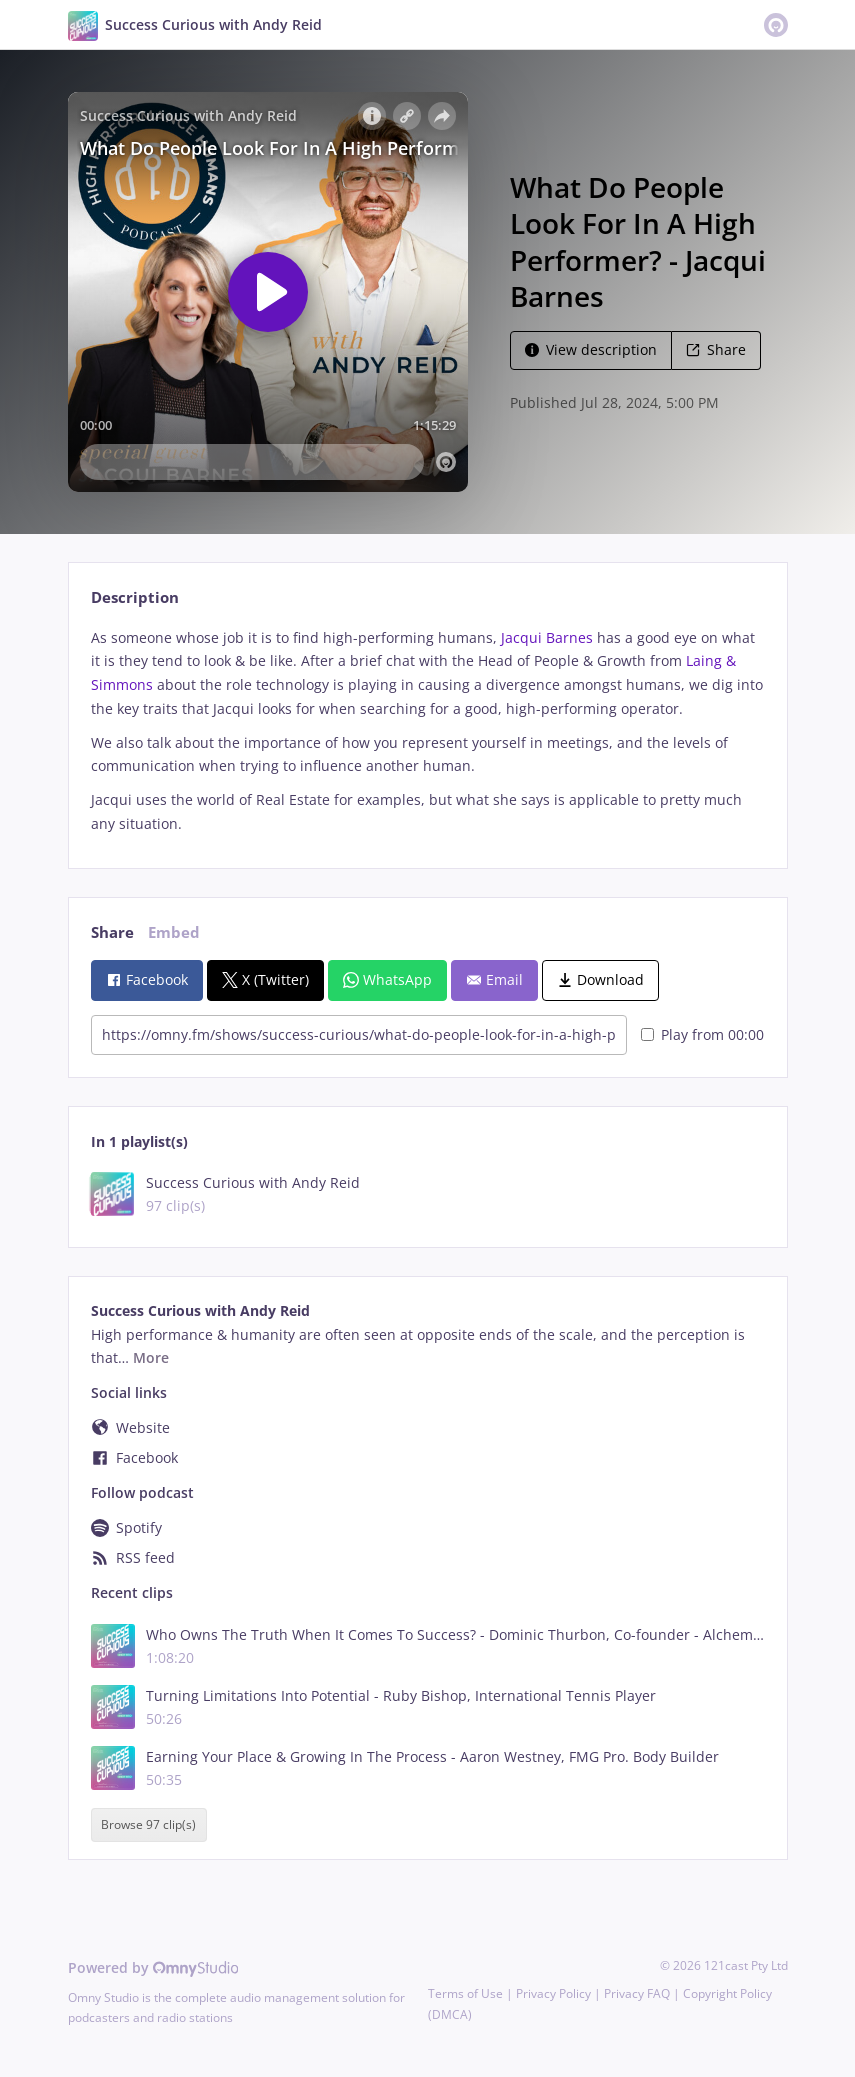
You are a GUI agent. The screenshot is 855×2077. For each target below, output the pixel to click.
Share (716, 349)
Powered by (153, 1967)
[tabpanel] (427, 731)
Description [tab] (135, 597)
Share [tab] (112, 932)
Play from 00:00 (702, 1034)
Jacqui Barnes (547, 637)
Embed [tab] (174, 932)
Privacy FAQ (637, 1993)
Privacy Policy (553, 1993)
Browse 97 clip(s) (148, 1825)
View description (591, 349)
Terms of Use (465, 1993)
